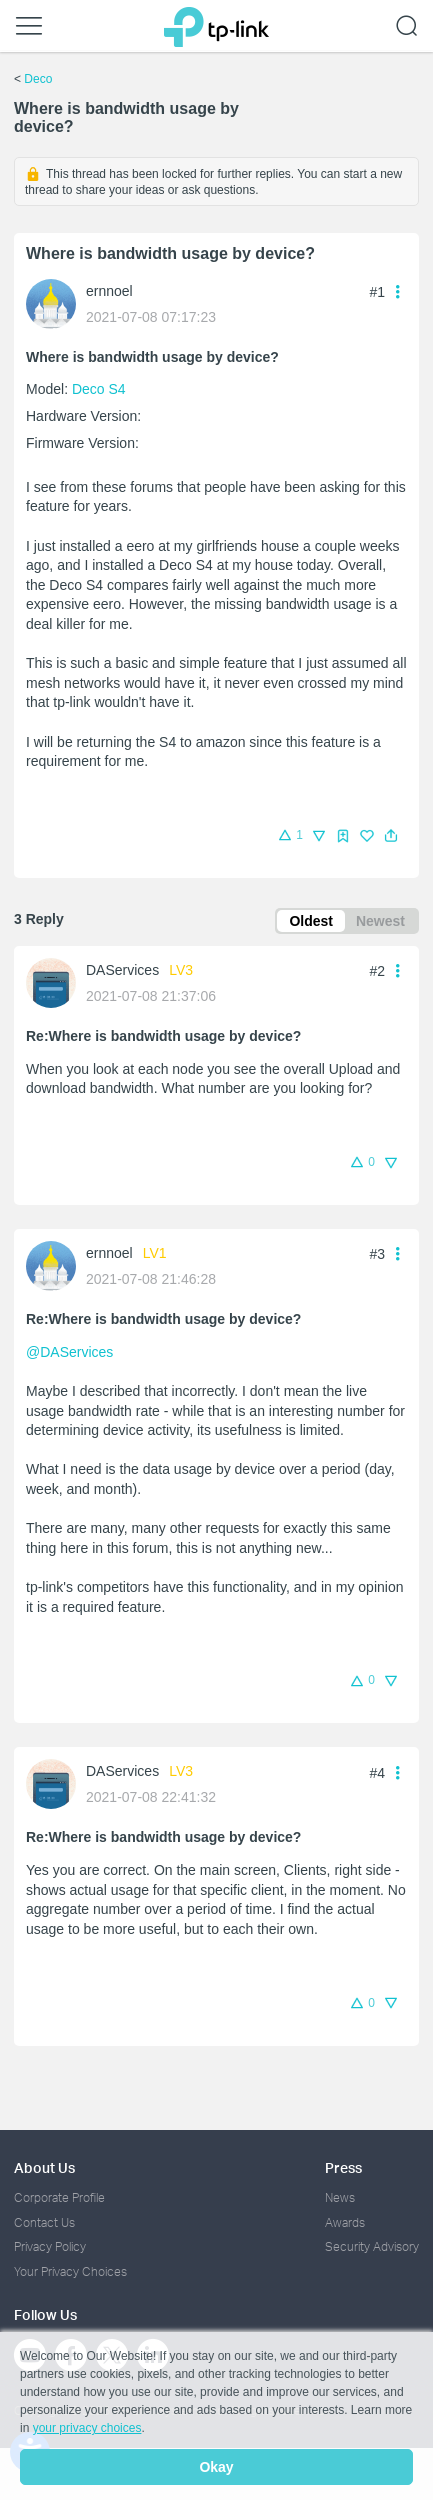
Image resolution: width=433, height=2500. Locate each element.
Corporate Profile (59, 2197)
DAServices (122, 970)
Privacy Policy (50, 2246)
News (340, 2197)
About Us (44, 2167)
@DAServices (69, 1352)
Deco (38, 79)
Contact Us (44, 2222)
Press (343, 2167)
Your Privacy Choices (70, 2271)
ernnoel (109, 291)
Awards (345, 2222)
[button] (391, 836)
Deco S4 (99, 389)
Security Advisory (372, 2246)
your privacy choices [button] (87, 2428)
